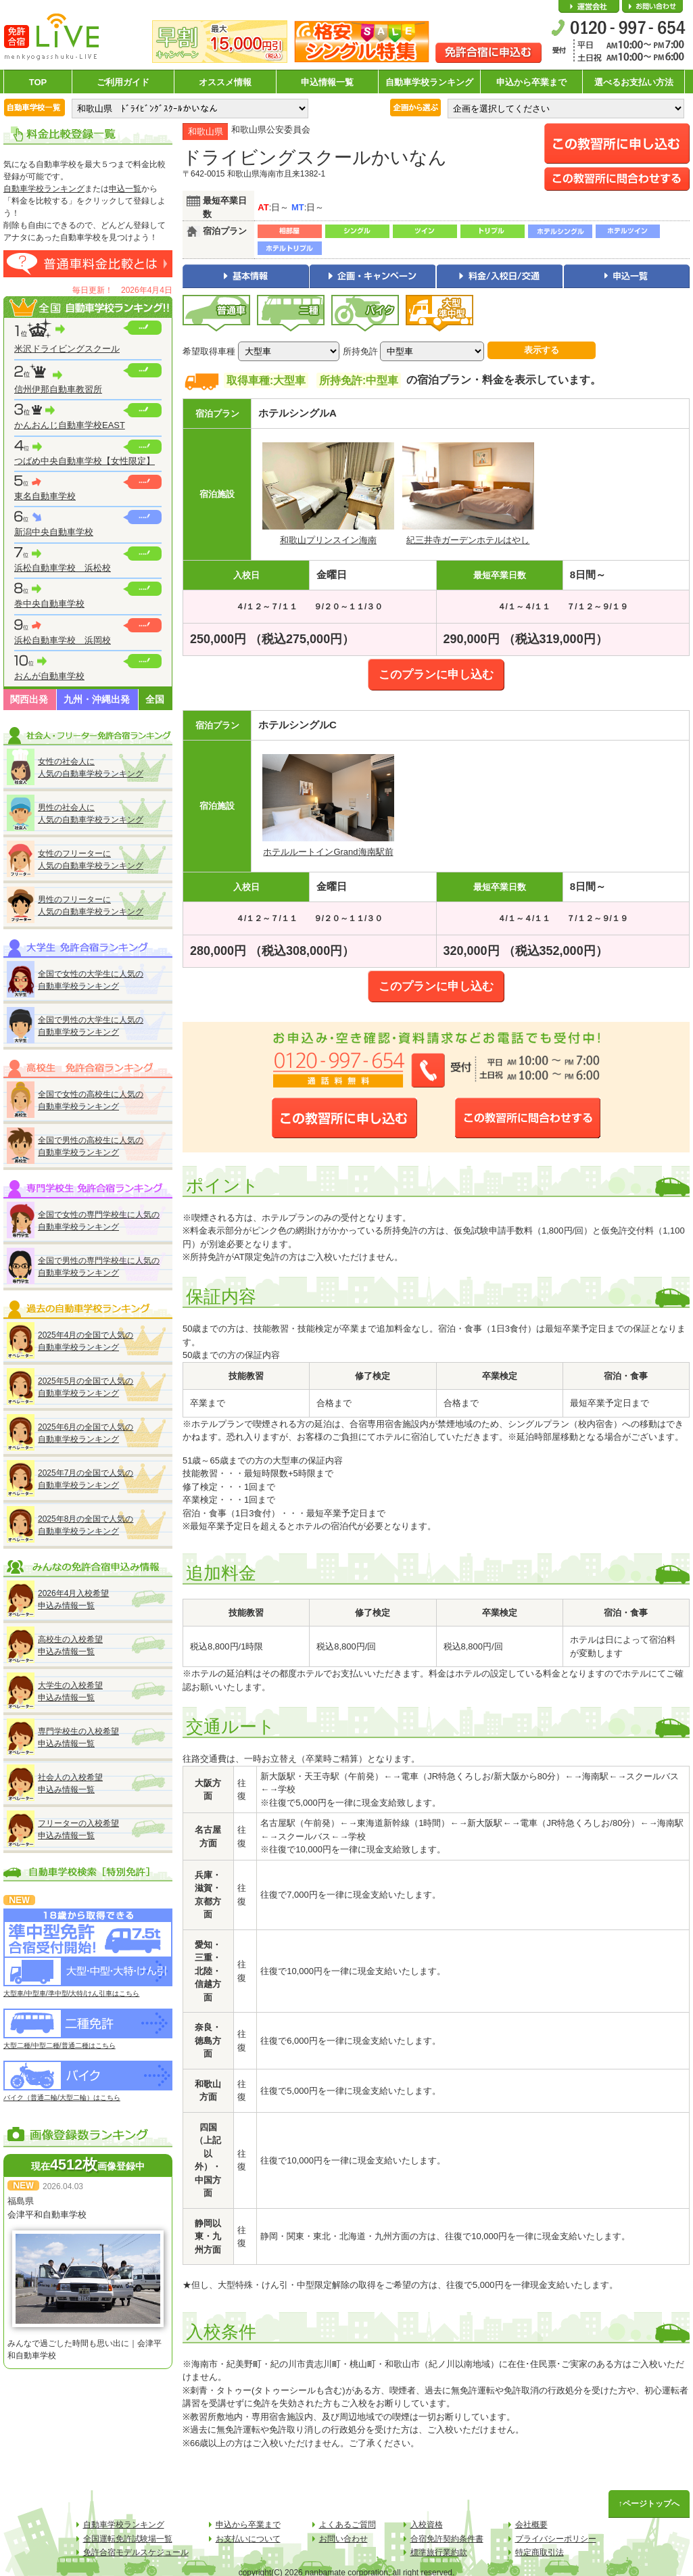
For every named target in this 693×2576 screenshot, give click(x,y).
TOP (38, 82)
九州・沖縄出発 (97, 699)
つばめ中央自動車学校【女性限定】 (84, 461)
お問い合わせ (652, 7)
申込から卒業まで (531, 82)
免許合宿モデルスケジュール (136, 2552)
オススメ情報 (225, 82)
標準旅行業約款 (438, 2552)
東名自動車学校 (45, 496)
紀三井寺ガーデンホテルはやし (467, 540)
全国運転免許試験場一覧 (127, 2539)
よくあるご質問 (347, 2524)
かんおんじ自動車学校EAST (69, 425)
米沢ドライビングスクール (67, 349)
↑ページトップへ (649, 2503)
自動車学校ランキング (429, 82)
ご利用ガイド (123, 82)
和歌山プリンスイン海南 (328, 540)
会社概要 (588, 7)
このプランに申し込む (436, 674)
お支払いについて (248, 2539)
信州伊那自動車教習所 (58, 389)
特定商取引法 (539, 2552)
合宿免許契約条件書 (446, 2539)
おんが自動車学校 (49, 676)
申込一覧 (125, 188)
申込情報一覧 (327, 82)
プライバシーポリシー (555, 2539)
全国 (154, 699)
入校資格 (426, 2524)
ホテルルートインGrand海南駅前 (328, 852)
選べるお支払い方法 (633, 82)
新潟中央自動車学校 (53, 532)
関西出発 (29, 699)
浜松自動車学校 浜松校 (62, 568)
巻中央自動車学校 (49, 604)
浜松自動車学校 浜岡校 (62, 640)
